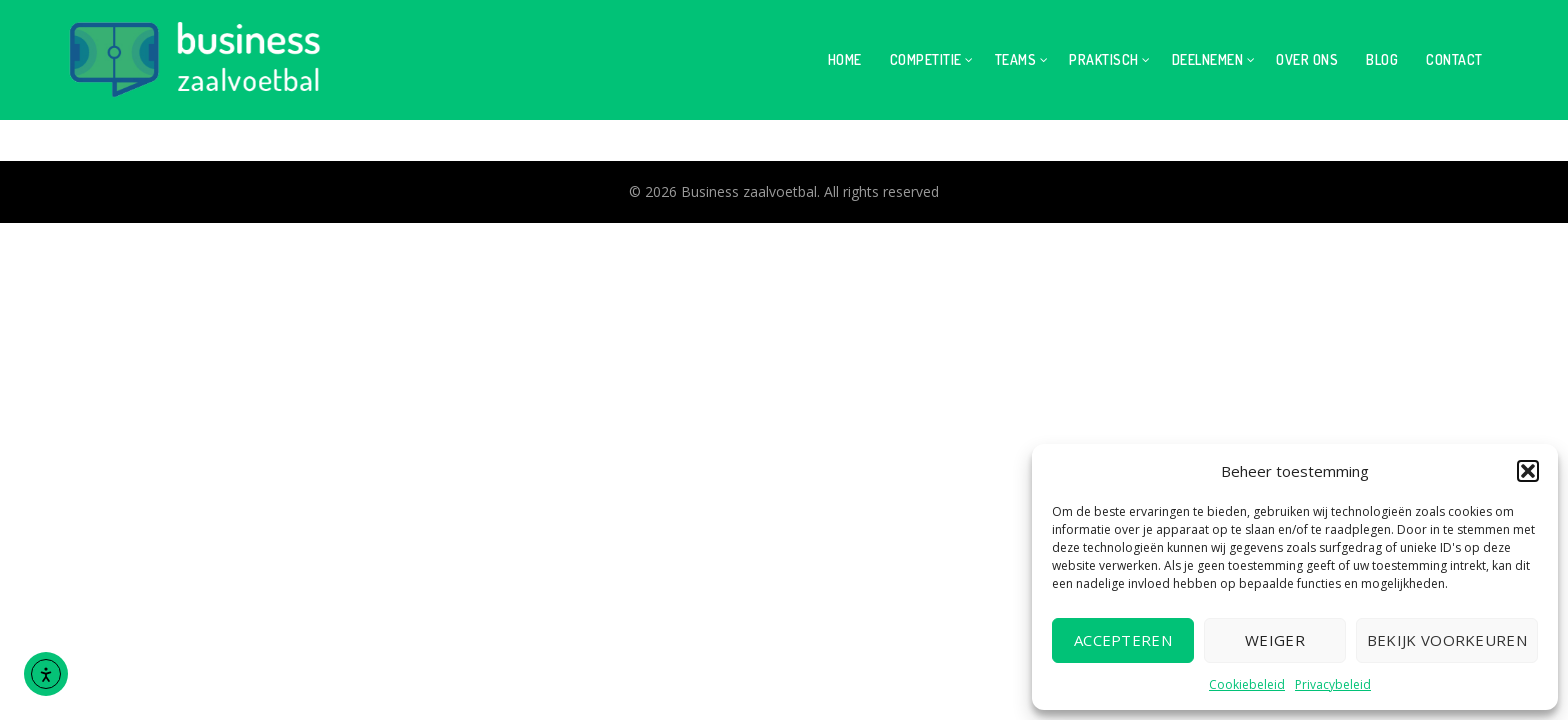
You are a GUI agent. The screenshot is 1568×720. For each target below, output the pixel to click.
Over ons (1307, 59)
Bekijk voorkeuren (1447, 640)
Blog (1382, 59)
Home (845, 59)
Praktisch (1104, 59)
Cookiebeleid (1247, 684)
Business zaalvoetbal (749, 191)
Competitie (926, 59)
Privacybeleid (1333, 684)
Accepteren (1123, 640)
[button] (1528, 471)
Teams (1016, 59)
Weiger (1275, 640)
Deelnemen (1208, 59)
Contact (1454, 59)
